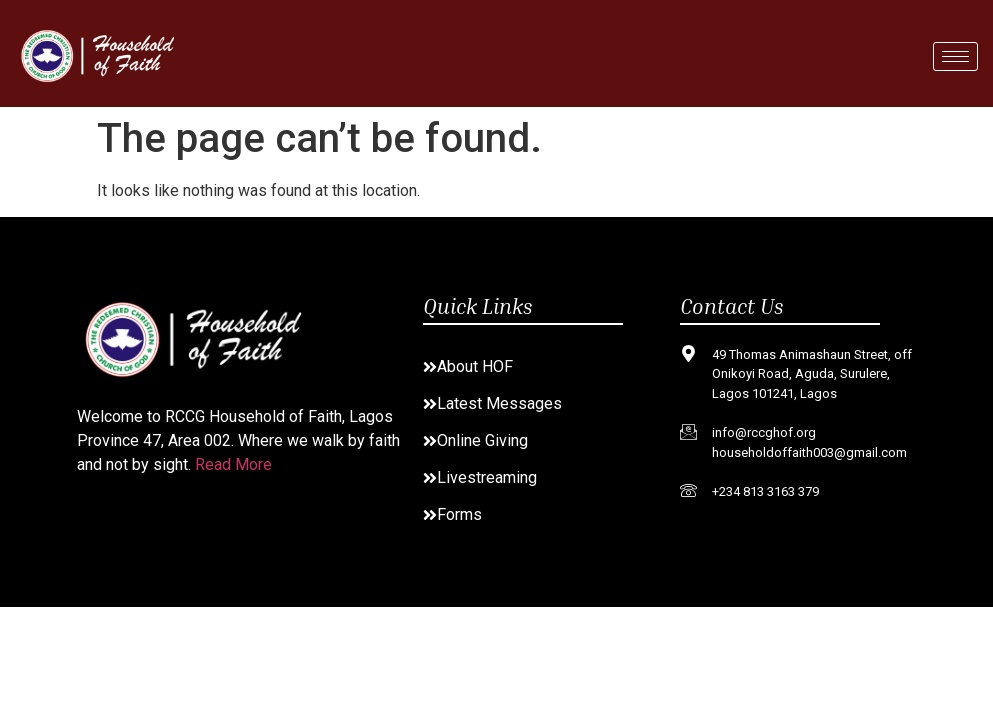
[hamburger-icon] (955, 56)
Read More (233, 464)
